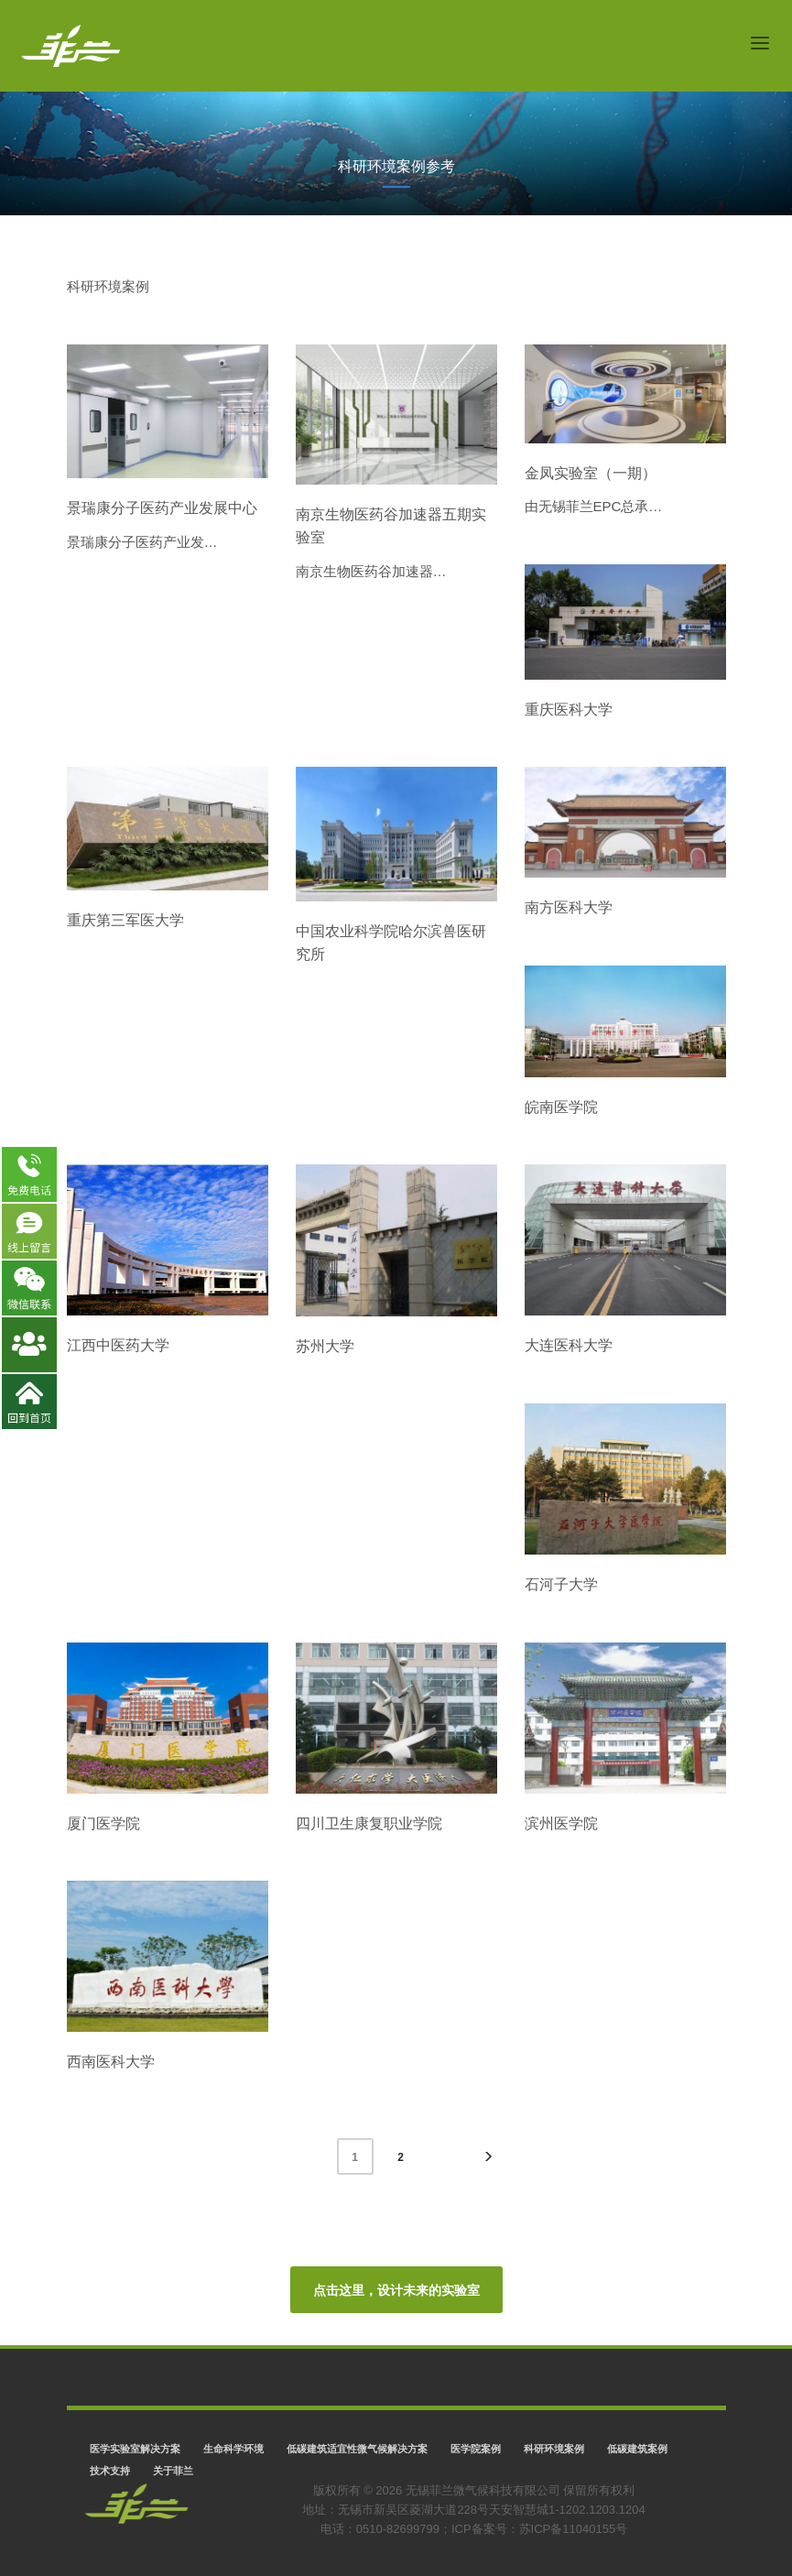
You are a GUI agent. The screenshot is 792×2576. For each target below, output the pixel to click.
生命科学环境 (233, 2448)
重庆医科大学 (569, 709)
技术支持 (110, 2470)
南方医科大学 (569, 907)
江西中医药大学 (118, 1345)
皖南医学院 (561, 1107)
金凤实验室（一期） (590, 473)
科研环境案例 (554, 2448)
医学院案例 (475, 2448)
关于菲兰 (173, 2470)
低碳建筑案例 (637, 2448)
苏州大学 (325, 1346)
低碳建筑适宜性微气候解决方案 (357, 2448)
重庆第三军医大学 (125, 920)
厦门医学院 (103, 1823)
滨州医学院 (561, 1823)
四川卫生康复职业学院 (369, 1823)
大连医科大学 (569, 1345)
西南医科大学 (111, 2061)
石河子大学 (561, 1584)
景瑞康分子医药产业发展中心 (162, 508)
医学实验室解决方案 (135, 2448)
